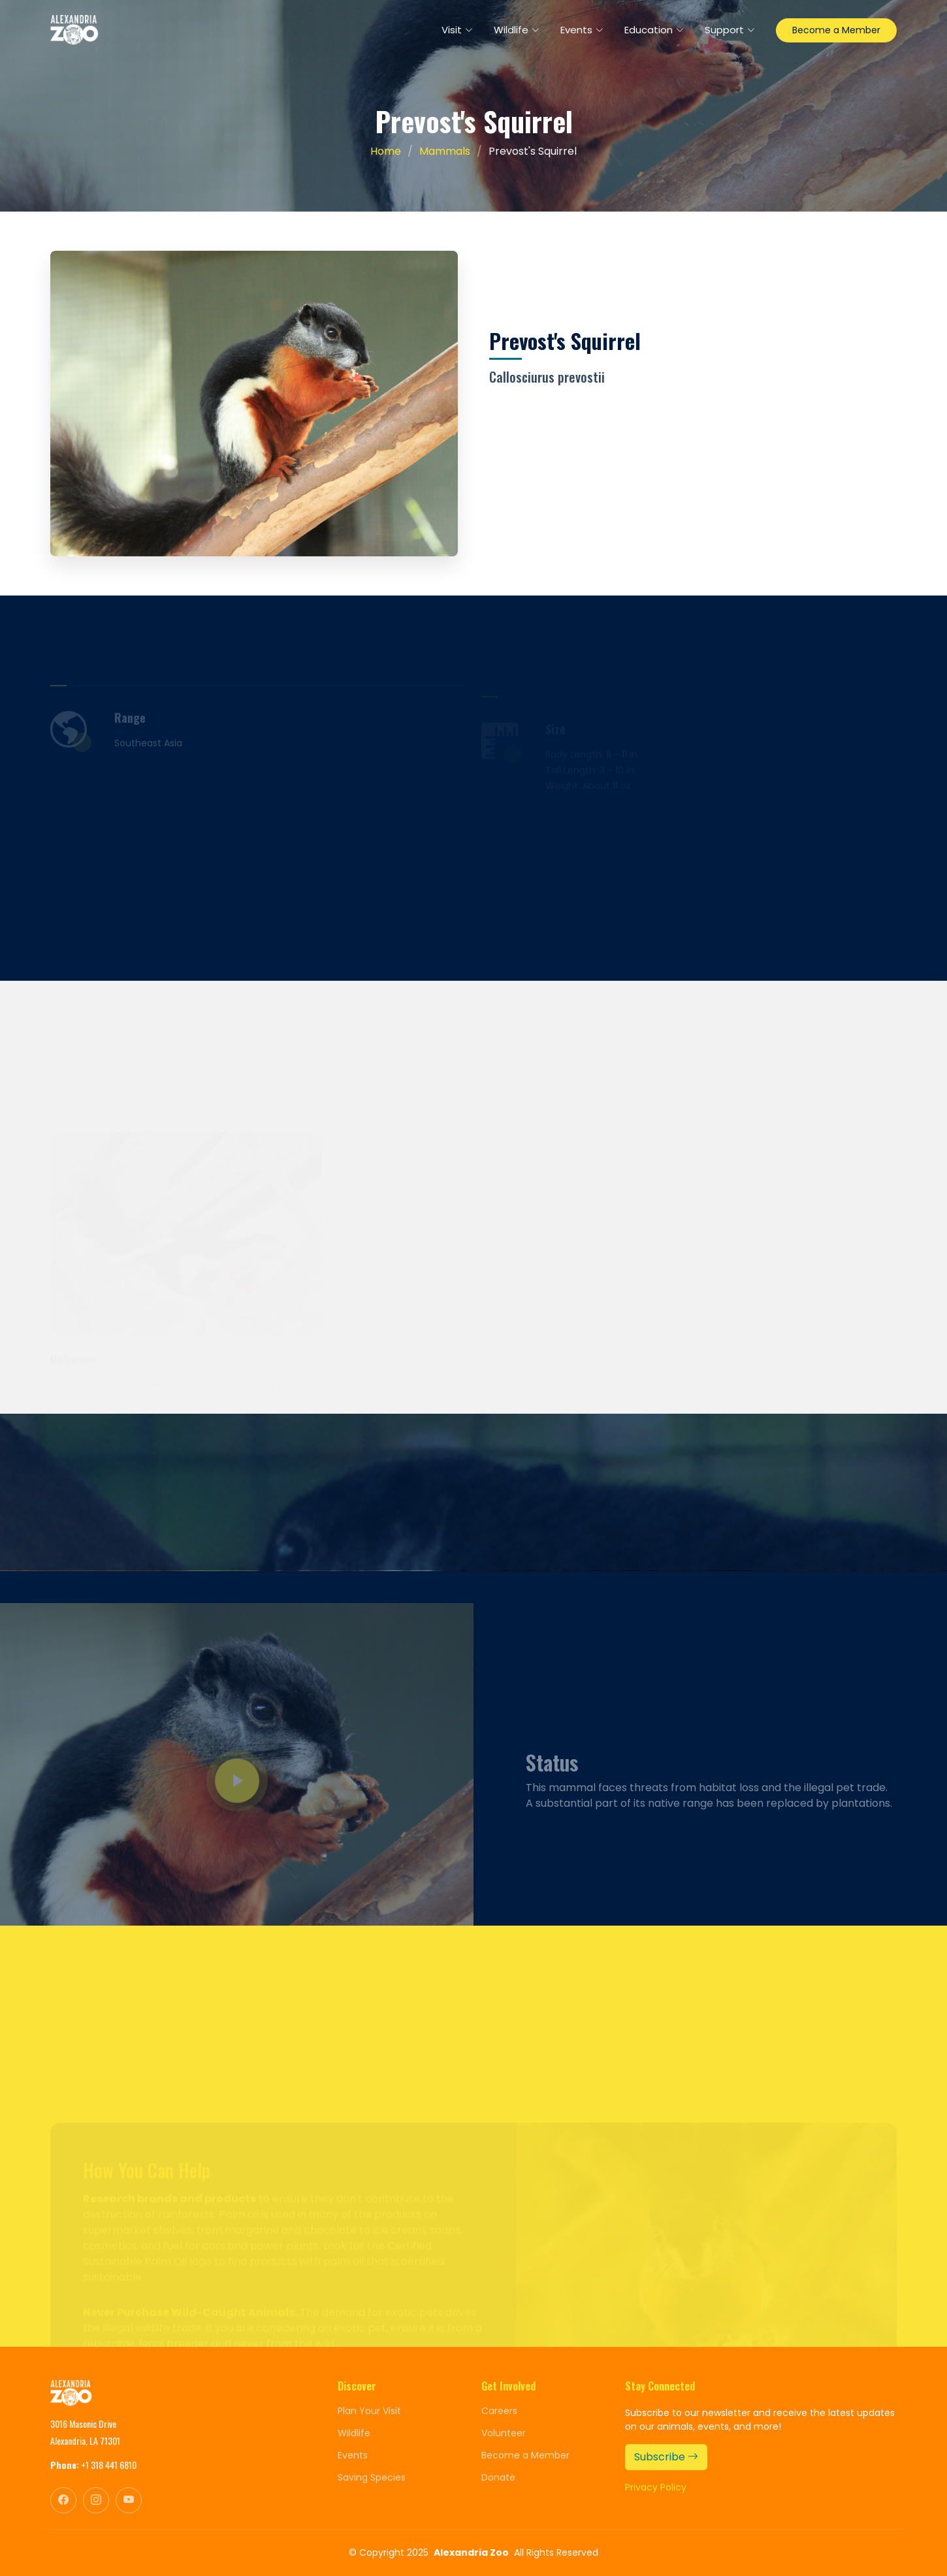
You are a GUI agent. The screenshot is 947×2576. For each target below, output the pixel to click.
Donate (498, 2477)
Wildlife (354, 2433)
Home (385, 151)
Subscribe (666, 2456)
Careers (499, 2410)
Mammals (444, 151)
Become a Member (836, 30)
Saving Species (372, 2477)
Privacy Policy (655, 2487)
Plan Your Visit (369, 2410)
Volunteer (503, 2433)
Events (353, 2455)
